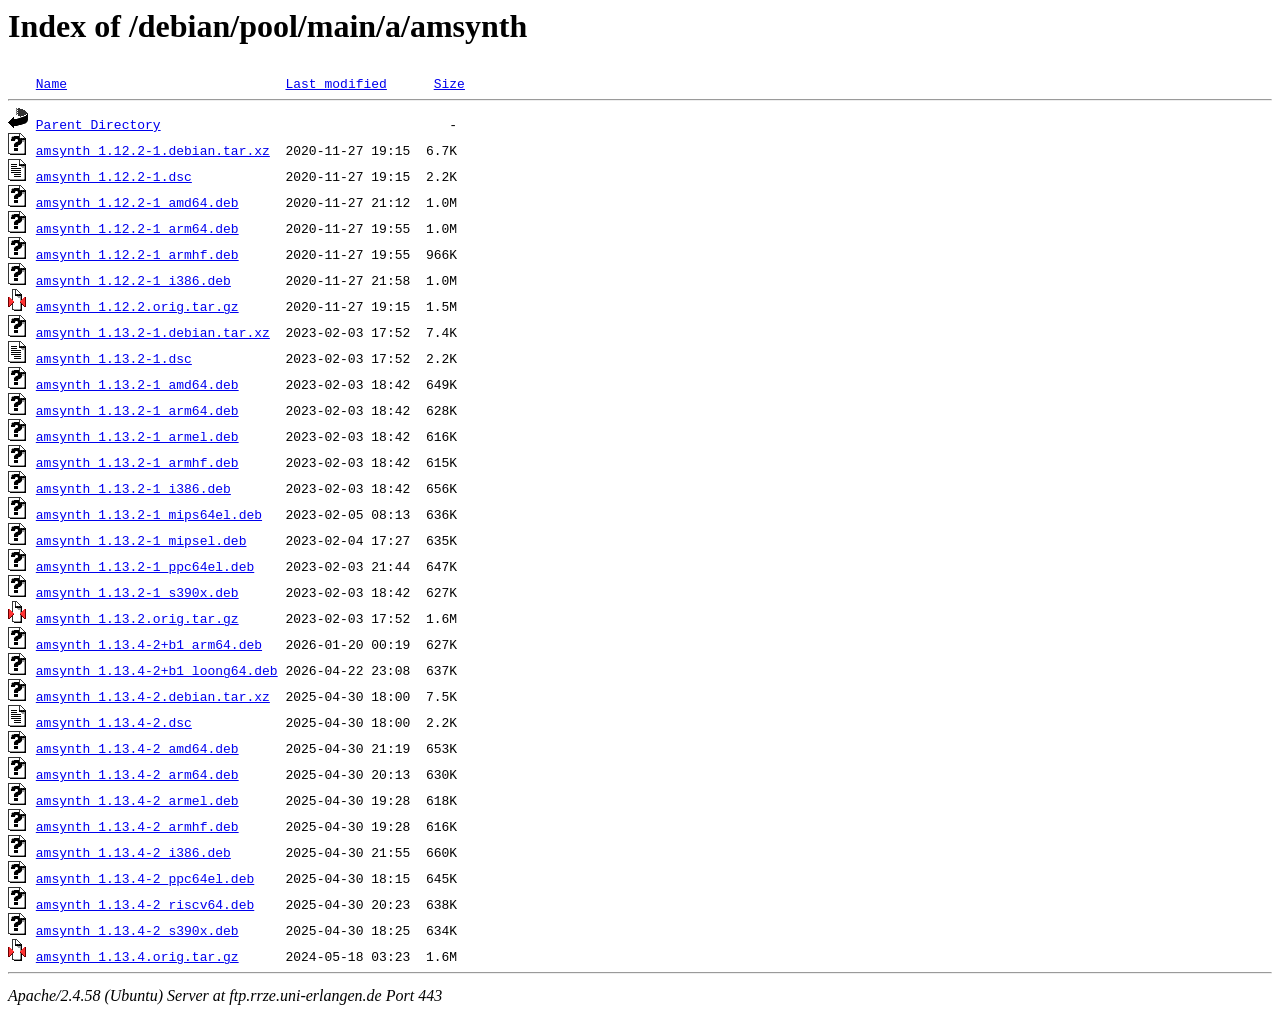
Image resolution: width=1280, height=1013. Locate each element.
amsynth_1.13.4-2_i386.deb (133, 852)
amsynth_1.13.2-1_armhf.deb (137, 462)
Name (51, 83)
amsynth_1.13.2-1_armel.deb (137, 436)
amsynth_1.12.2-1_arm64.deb (137, 228)
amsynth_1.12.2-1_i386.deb (133, 280)
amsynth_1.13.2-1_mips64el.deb (149, 514)
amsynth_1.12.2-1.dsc (114, 176)
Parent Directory (98, 124)
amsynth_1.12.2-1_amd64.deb (137, 202)
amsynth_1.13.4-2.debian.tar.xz (153, 696)
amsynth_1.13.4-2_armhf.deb (137, 826)
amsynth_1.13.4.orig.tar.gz (137, 956)
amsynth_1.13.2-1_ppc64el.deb (145, 566)
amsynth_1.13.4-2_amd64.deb (137, 748)
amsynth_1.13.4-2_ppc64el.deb (145, 878)
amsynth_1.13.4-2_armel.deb (137, 800)
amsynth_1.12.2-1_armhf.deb (137, 254)
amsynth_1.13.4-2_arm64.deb (137, 774)
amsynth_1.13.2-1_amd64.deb (137, 384)
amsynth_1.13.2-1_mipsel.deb (141, 540)
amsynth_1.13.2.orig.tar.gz (137, 618)
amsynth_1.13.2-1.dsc (114, 358)
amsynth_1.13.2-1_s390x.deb (137, 592)
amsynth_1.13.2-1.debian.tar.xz (153, 332)
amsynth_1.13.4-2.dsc (114, 722)
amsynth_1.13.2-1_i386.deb (133, 488)
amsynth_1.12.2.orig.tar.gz (137, 306)
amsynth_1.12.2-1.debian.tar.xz (153, 150)
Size (449, 83)
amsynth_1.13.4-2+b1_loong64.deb (157, 670)
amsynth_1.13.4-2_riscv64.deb (145, 904)
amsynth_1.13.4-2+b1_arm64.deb (149, 644)
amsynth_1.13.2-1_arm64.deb (137, 410)
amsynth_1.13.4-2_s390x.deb (137, 930)
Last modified (335, 83)
